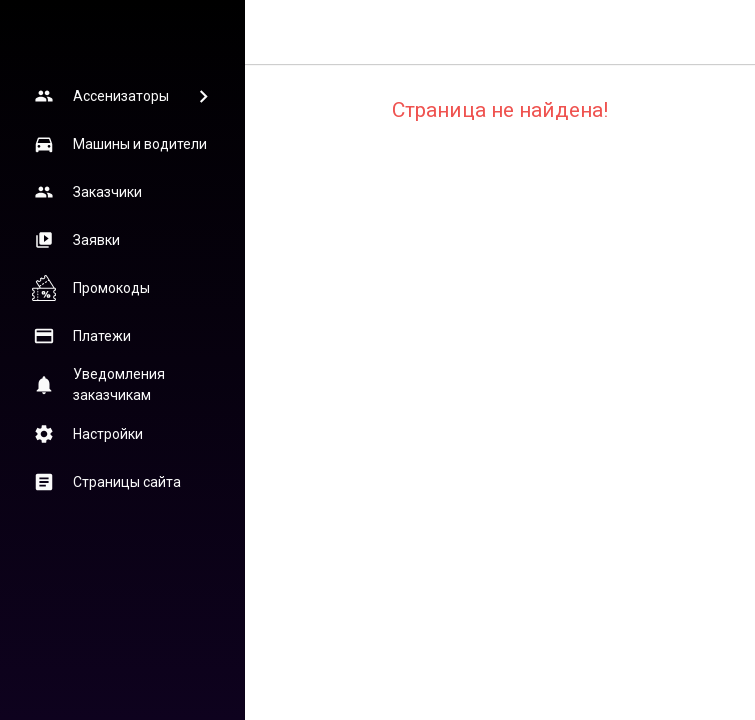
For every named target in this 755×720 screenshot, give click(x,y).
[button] (122, 96)
